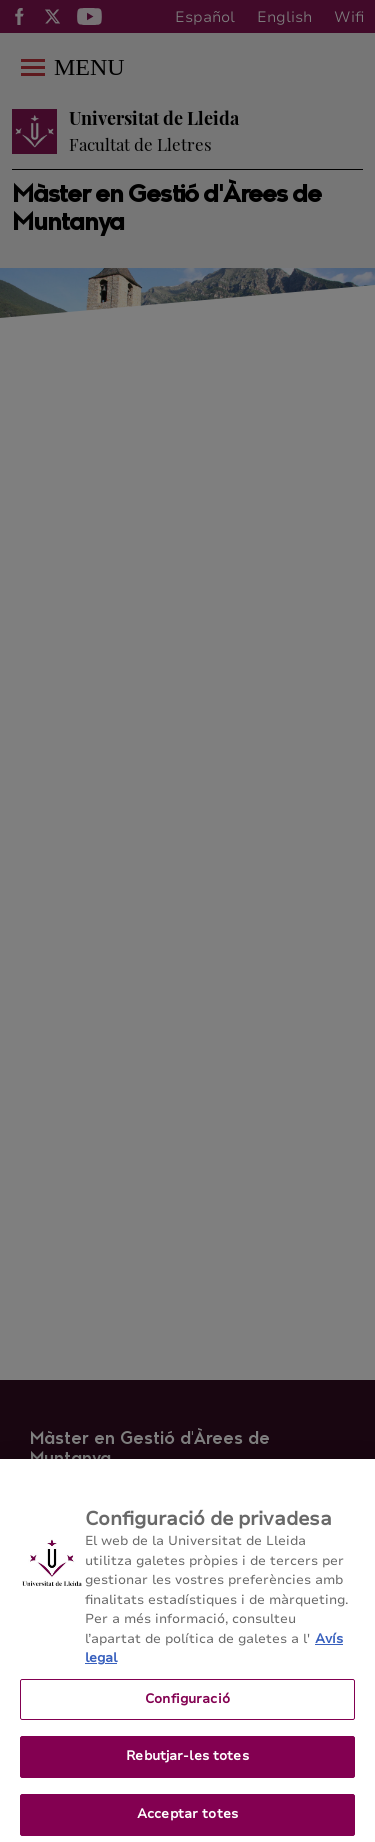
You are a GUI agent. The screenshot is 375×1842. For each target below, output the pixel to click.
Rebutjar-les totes (187, 1764)
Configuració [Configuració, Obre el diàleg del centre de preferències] (187, 1706)
